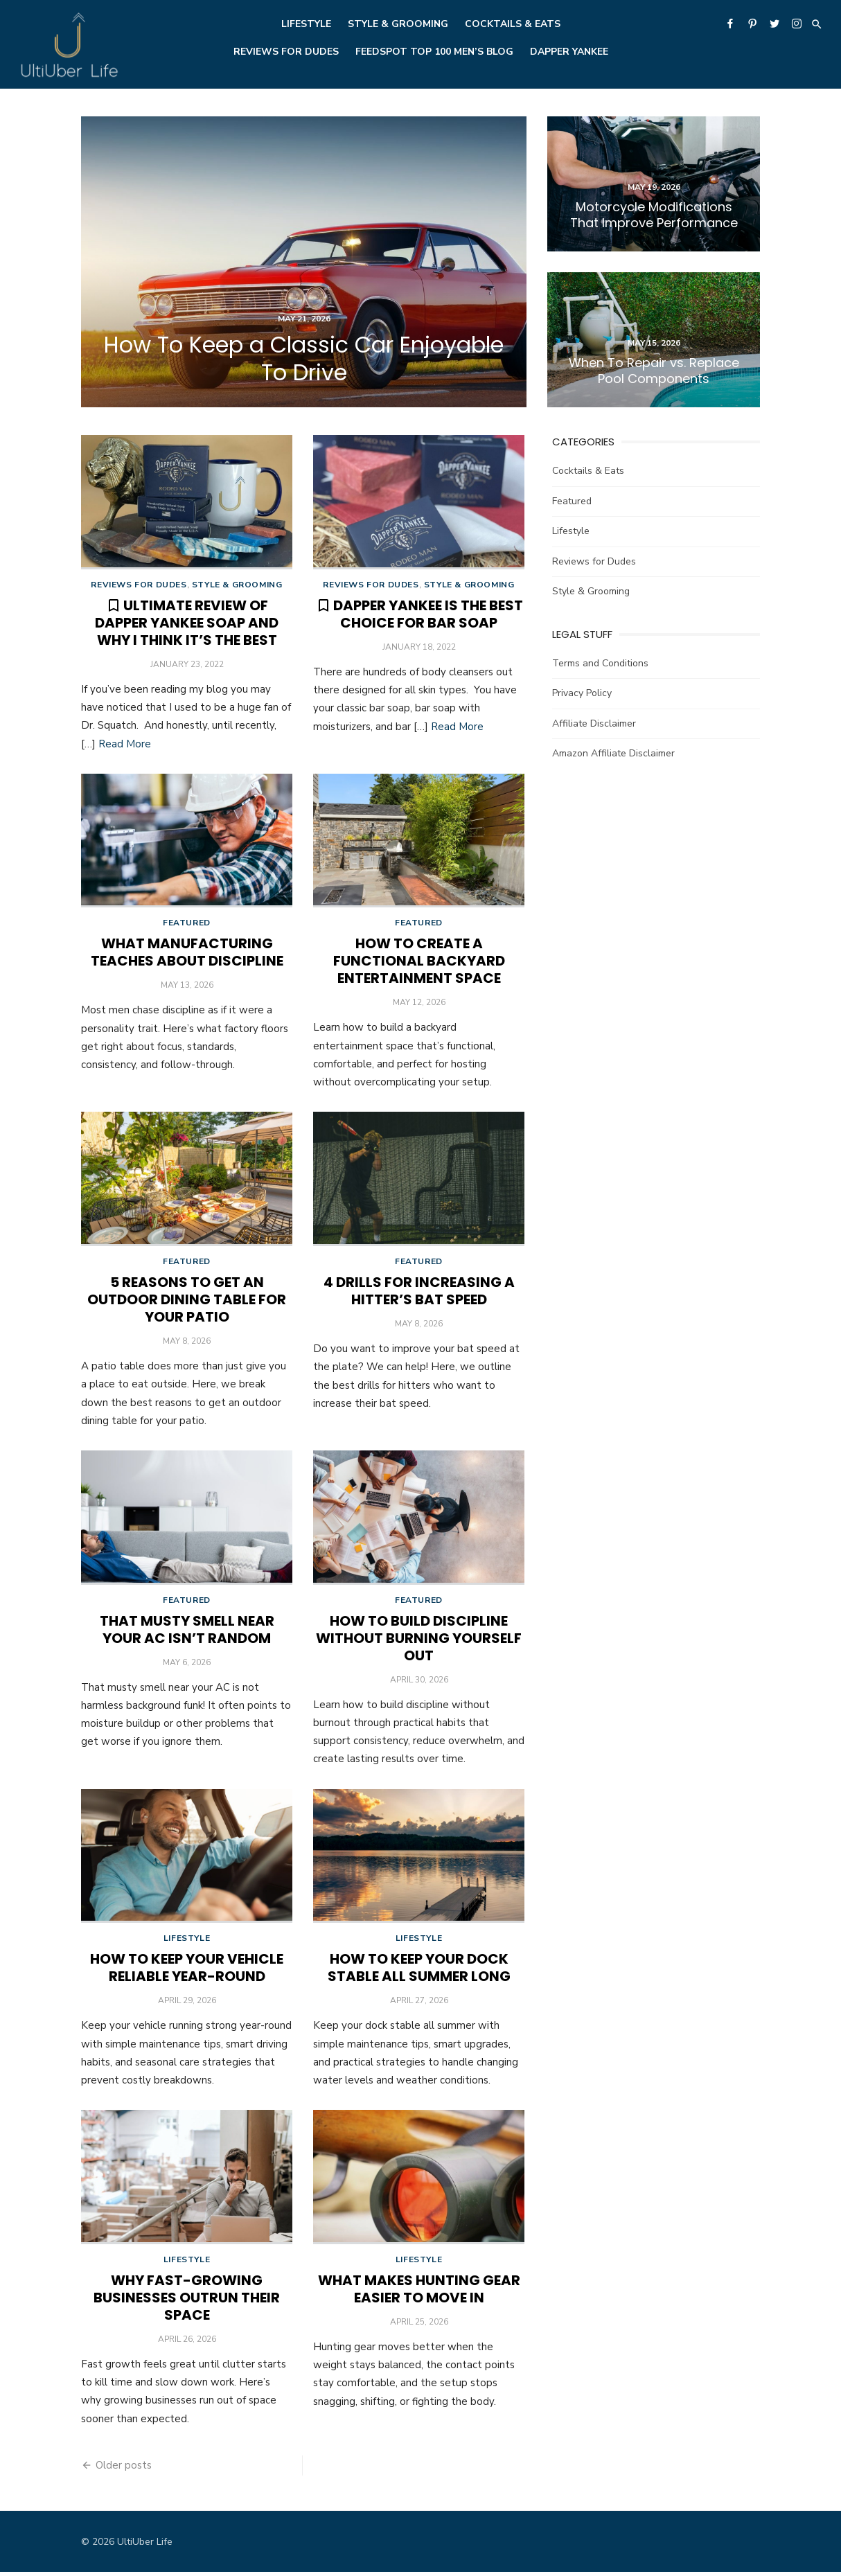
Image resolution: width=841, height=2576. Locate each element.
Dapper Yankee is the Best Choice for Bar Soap (428, 614)
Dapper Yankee (569, 51)
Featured (187, 924)
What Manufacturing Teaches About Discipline (187, 953)
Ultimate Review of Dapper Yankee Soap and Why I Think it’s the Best (186, 623)
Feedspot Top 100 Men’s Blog (434, 51)
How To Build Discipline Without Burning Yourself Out (419, 1641)
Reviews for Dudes (286, 51)
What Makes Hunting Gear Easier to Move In (419, 2293)
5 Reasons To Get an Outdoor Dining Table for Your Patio (186, 1301)
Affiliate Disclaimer (594, 723)
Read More (124, 745)
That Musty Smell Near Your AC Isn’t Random (187, 1632)
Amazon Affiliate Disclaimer (613, 753)
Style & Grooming (398, 23)
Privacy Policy (582, 693)
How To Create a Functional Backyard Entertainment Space (419, 962)
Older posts (124, 2469)
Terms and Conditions (600, 663)
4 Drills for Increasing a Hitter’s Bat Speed (419, 1292)
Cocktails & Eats (512, 23)
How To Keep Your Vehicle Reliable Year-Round (186, 1971)
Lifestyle (306, 23)
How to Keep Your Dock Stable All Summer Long (419, 1971)
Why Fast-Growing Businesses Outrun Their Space (187, 2302)
